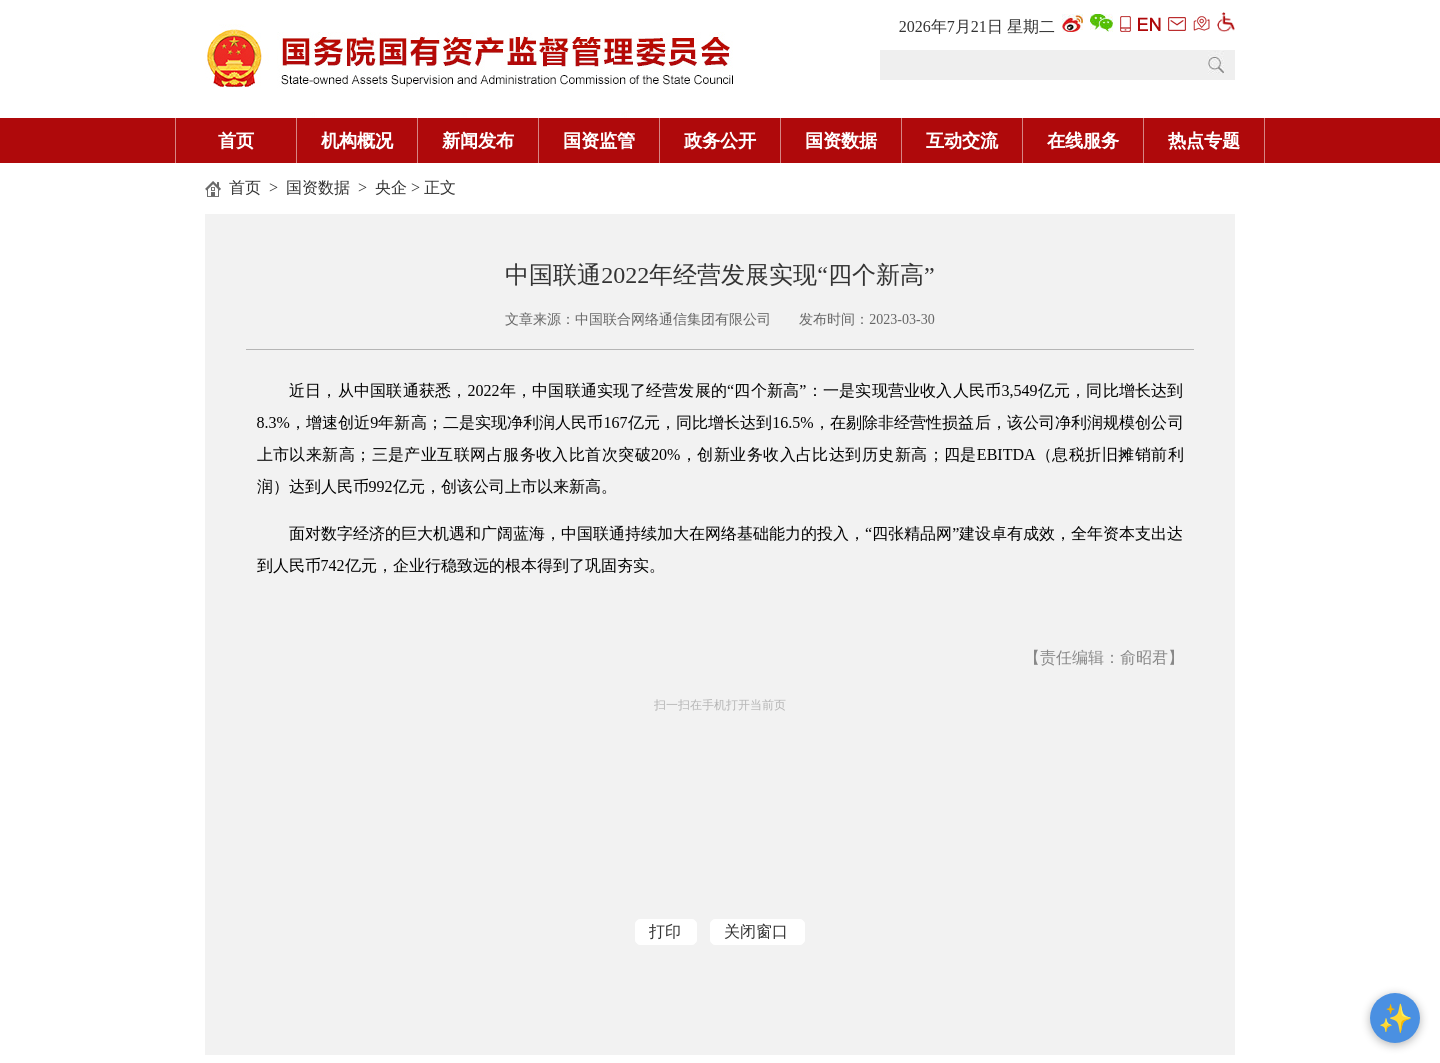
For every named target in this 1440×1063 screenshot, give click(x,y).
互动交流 (962, 141)
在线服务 (1083, 141)
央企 (391, 187)
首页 (236, 141)
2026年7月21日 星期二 (977, 26)
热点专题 (1204, 141)
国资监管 (599, 141)
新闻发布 (478, 141)
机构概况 (357, 141)
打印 (665, 931)
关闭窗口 (756, 931)
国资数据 (841, 141)
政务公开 (720, 141)
